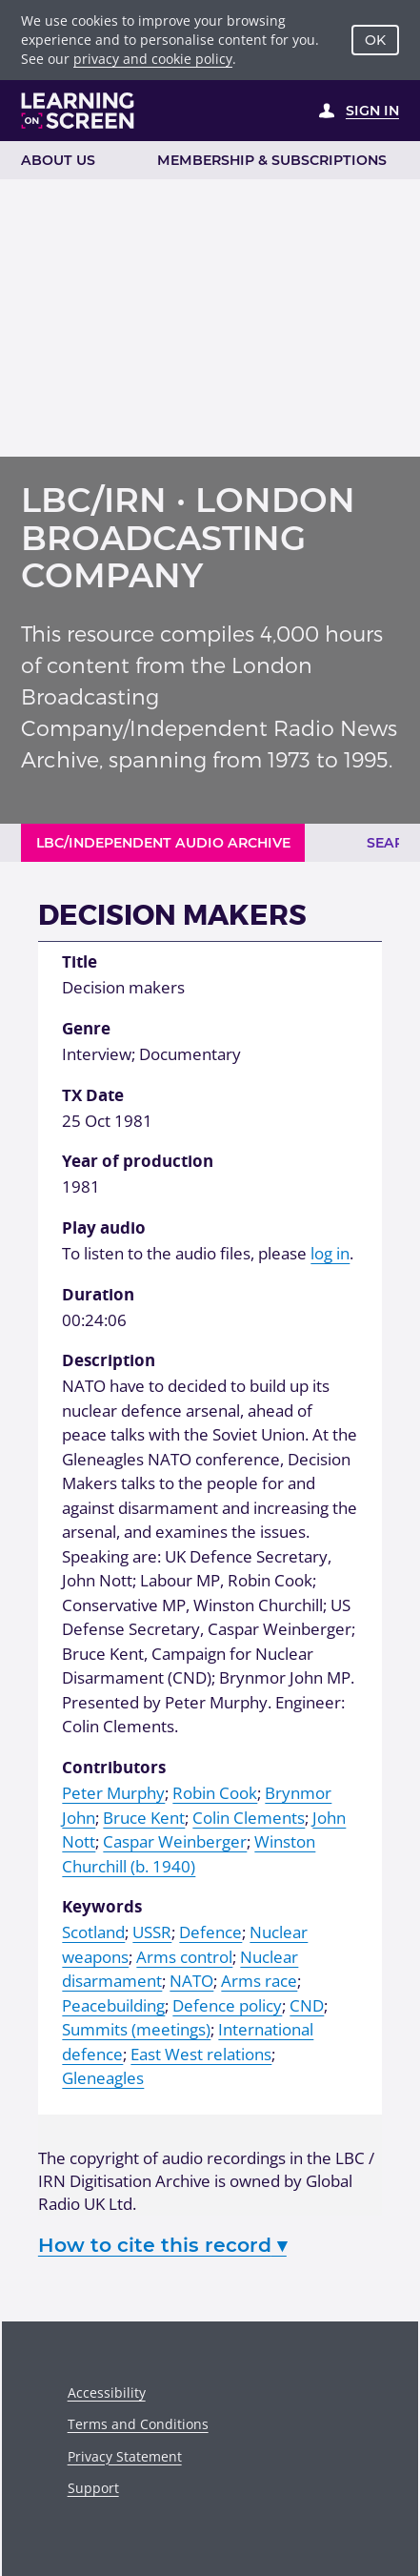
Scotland (93, 1932)
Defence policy (227, 2005)
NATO (191, 1981)
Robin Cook (214, 1793)
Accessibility (107, 2392)
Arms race (259, 1981)
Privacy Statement (125, 2456)
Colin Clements (248, 1818)
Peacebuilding (113, 2005)
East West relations (200, 2054)
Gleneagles (103, 2078)
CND (307, 2005)
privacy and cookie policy (152, 59)
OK (375, 40)
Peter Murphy (113, 1793)
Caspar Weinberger (175, 1841)
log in (330, 1253)
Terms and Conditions (138, 2424)
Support (93, 2488)
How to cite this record (162, 2245)
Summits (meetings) (136, 2029)
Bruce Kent (144, 1818)
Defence (210, 1932)
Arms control (184, 1957)
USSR (151, 1932)
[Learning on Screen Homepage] (78, 111)
